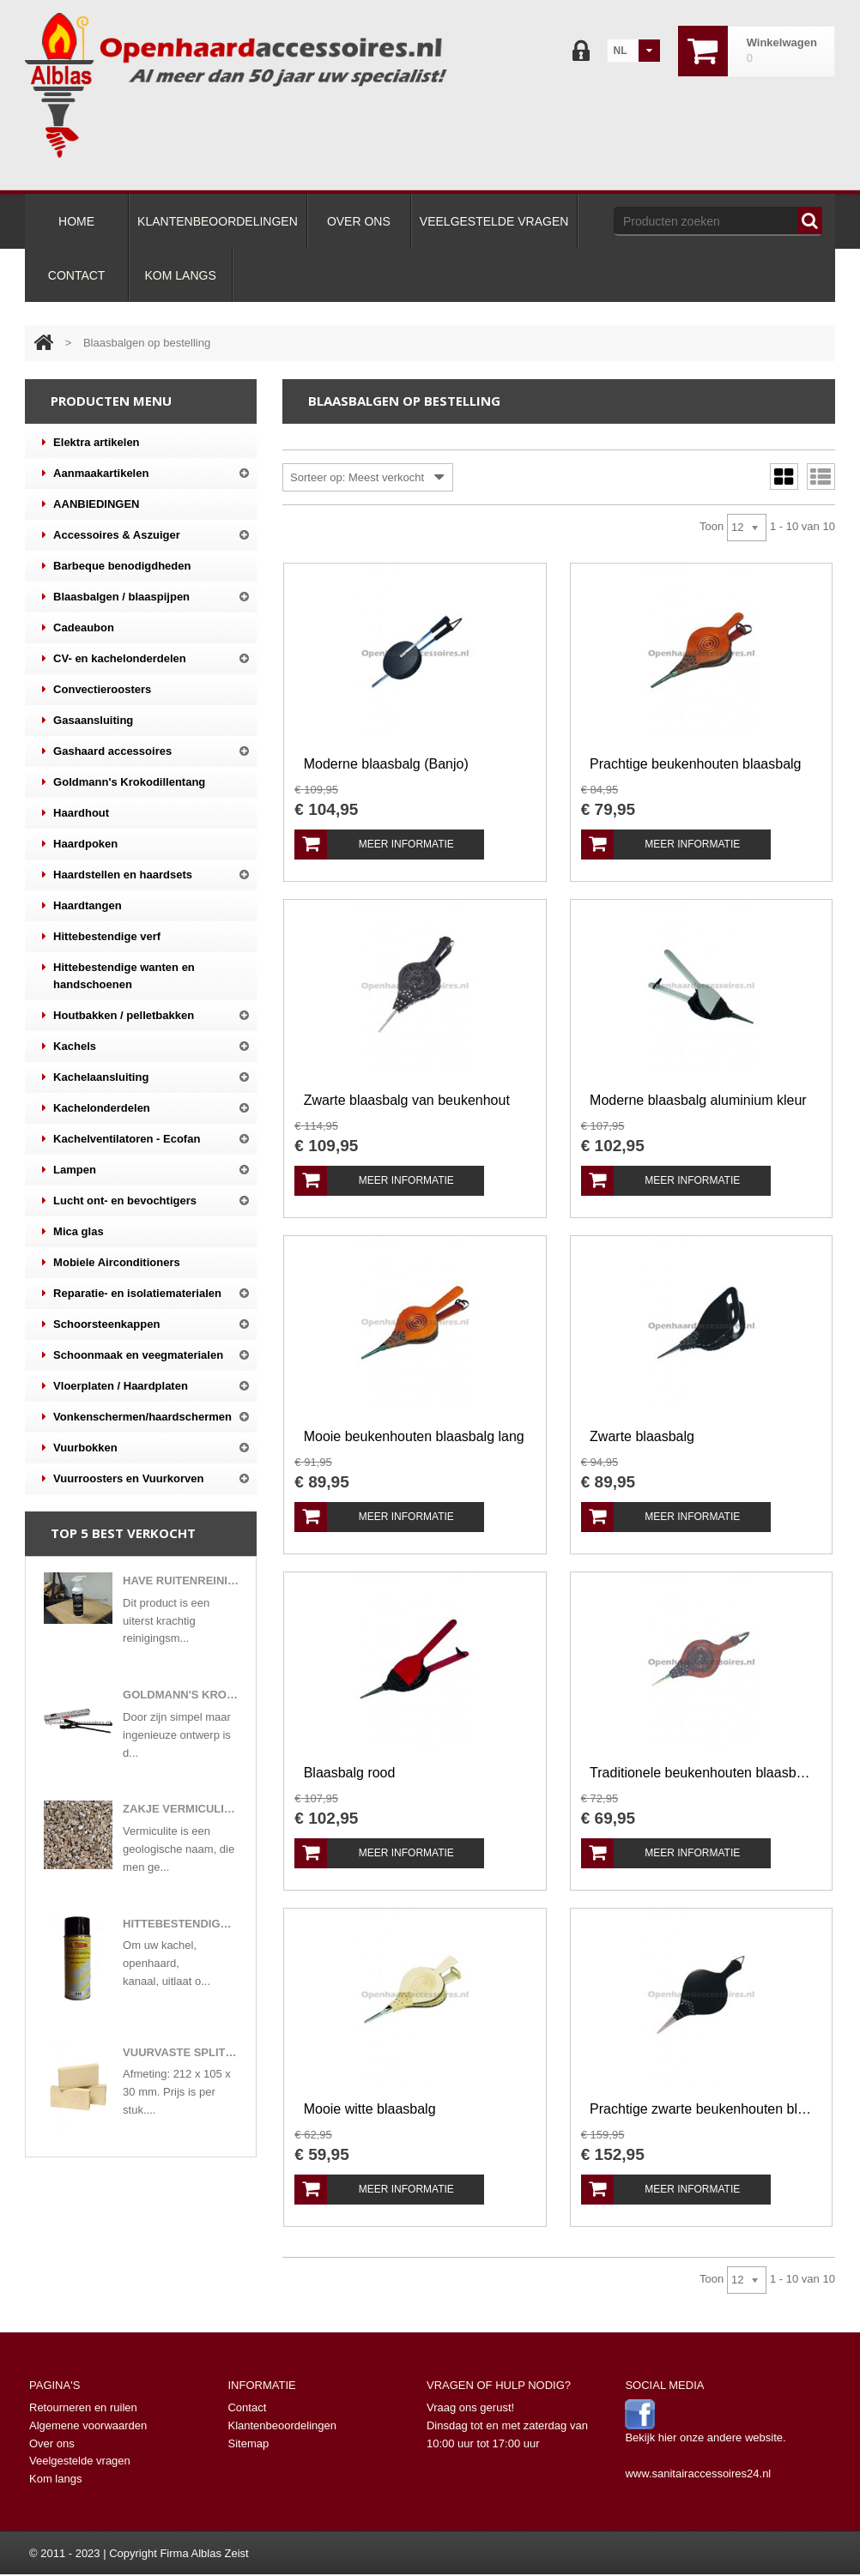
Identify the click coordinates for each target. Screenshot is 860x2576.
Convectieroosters (96, 689)
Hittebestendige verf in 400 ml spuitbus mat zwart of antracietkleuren (181, 1923)
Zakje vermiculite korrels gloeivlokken (181, 1808)
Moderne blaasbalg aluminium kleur (698, 1100)
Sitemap (248, 2443)
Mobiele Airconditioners (111, 1262)
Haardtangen (81, 905)
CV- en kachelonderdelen (114, 658)
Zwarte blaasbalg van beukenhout (407, 1100)
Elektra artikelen (90, 442)
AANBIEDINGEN (90, 504)
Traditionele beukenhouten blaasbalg (701, 1772)
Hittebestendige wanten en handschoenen (118, 975)
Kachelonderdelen (96, 1108)
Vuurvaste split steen (181, 2052)
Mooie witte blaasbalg (370, 2109)
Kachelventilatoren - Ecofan (121, 1139)
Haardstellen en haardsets (117, 875)
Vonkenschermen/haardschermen (137, 1417)
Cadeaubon (78, 627)
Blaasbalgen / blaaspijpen (116, 597)
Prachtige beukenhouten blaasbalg (695, 764)
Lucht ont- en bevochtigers (119, 1201)
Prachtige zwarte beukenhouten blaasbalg (701, 2109)
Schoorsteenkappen (101, 1324)
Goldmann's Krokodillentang (123, 782)
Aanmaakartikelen (95, 473)
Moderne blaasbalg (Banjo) (386, 764)
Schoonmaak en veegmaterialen (132, 1355)
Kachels (69, 1046)
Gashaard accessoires (107, 751)
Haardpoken (80, 844)
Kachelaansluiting (95, 1077)
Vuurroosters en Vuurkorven (122, 1478)
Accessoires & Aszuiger (111, 535)
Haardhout (75, 813)
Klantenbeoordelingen (281, 2425)
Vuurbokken (80, 1448)
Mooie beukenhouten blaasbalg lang (414, 1436)
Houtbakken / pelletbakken (118, 1015)
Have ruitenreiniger (181, 1580)
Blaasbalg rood (350, 1772)
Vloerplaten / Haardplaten (115, 1386)
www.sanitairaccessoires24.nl (698, 2473)
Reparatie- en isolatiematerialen (131, 1293)
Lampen (69, 1170)
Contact (246, 2407)
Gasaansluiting (87, 720)
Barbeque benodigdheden (116, 566)
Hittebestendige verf (101, 936)
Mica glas (73, 1231)
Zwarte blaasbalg (642, 1436)
